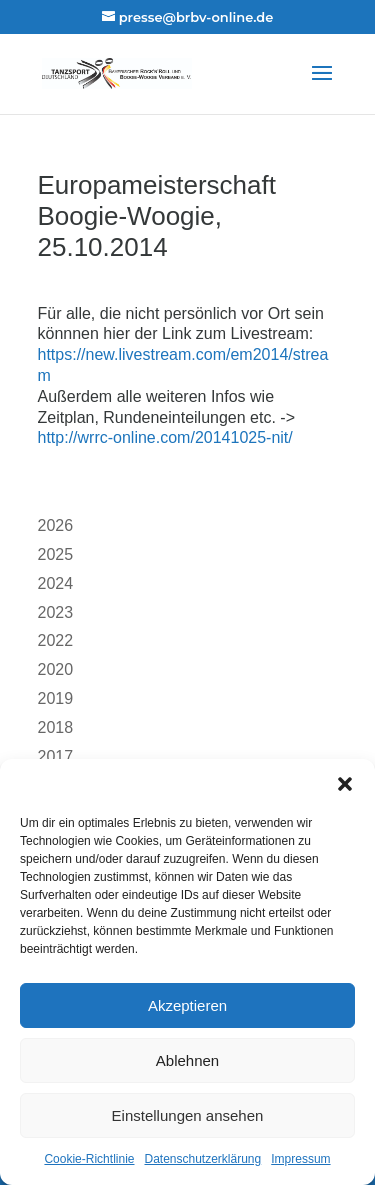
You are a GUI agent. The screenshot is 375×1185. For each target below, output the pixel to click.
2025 (56, 554)
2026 (56, 525)
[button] (345, 784)
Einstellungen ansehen (188, 1115)
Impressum (300, 1159)
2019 (56, 698)
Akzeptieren (187, 1005)
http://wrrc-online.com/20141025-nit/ (165, 437)
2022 (56, 640)
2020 (56, 669)
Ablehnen (187, 1060)
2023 (56, 612)
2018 (56, 727)
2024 (56, 583)
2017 (56, 756)
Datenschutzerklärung (202, 1159)
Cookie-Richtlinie (89, 1159)
